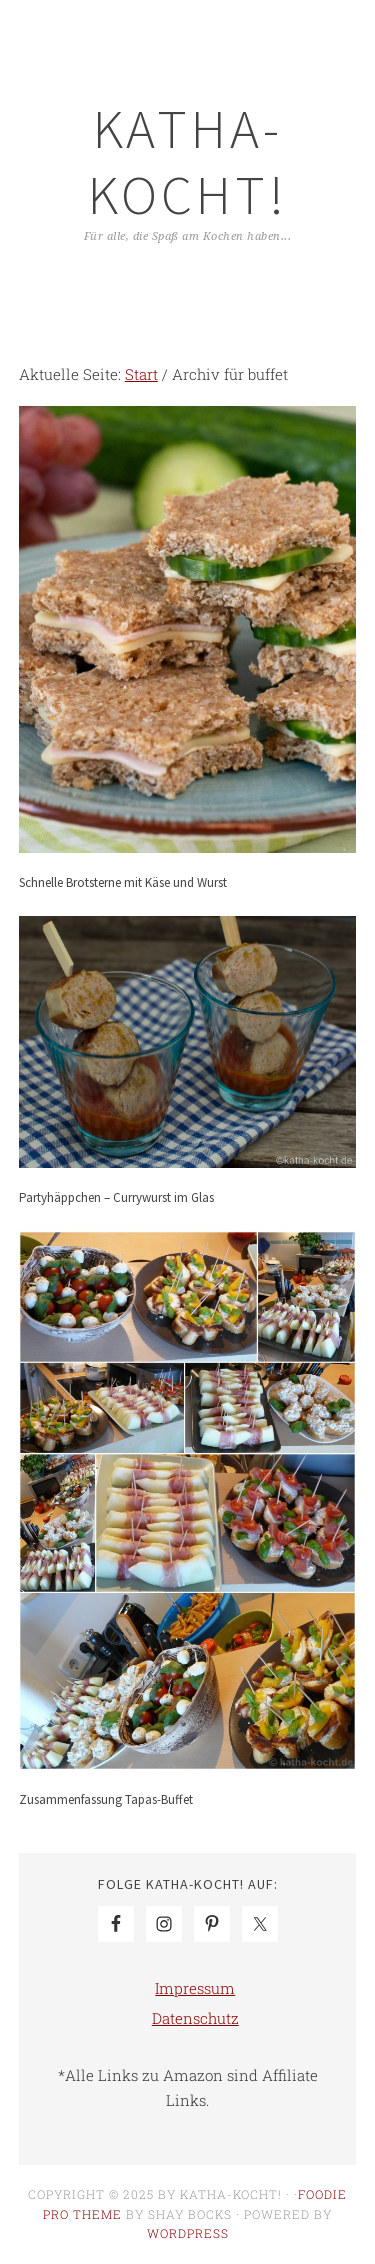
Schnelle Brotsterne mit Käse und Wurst (123, 882)
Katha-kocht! (188, 161)
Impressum (195, 1988)
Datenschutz (195, 2018)
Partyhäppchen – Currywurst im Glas (116, 1197)
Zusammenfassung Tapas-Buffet (106, 1799)
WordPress (188, 2233)
